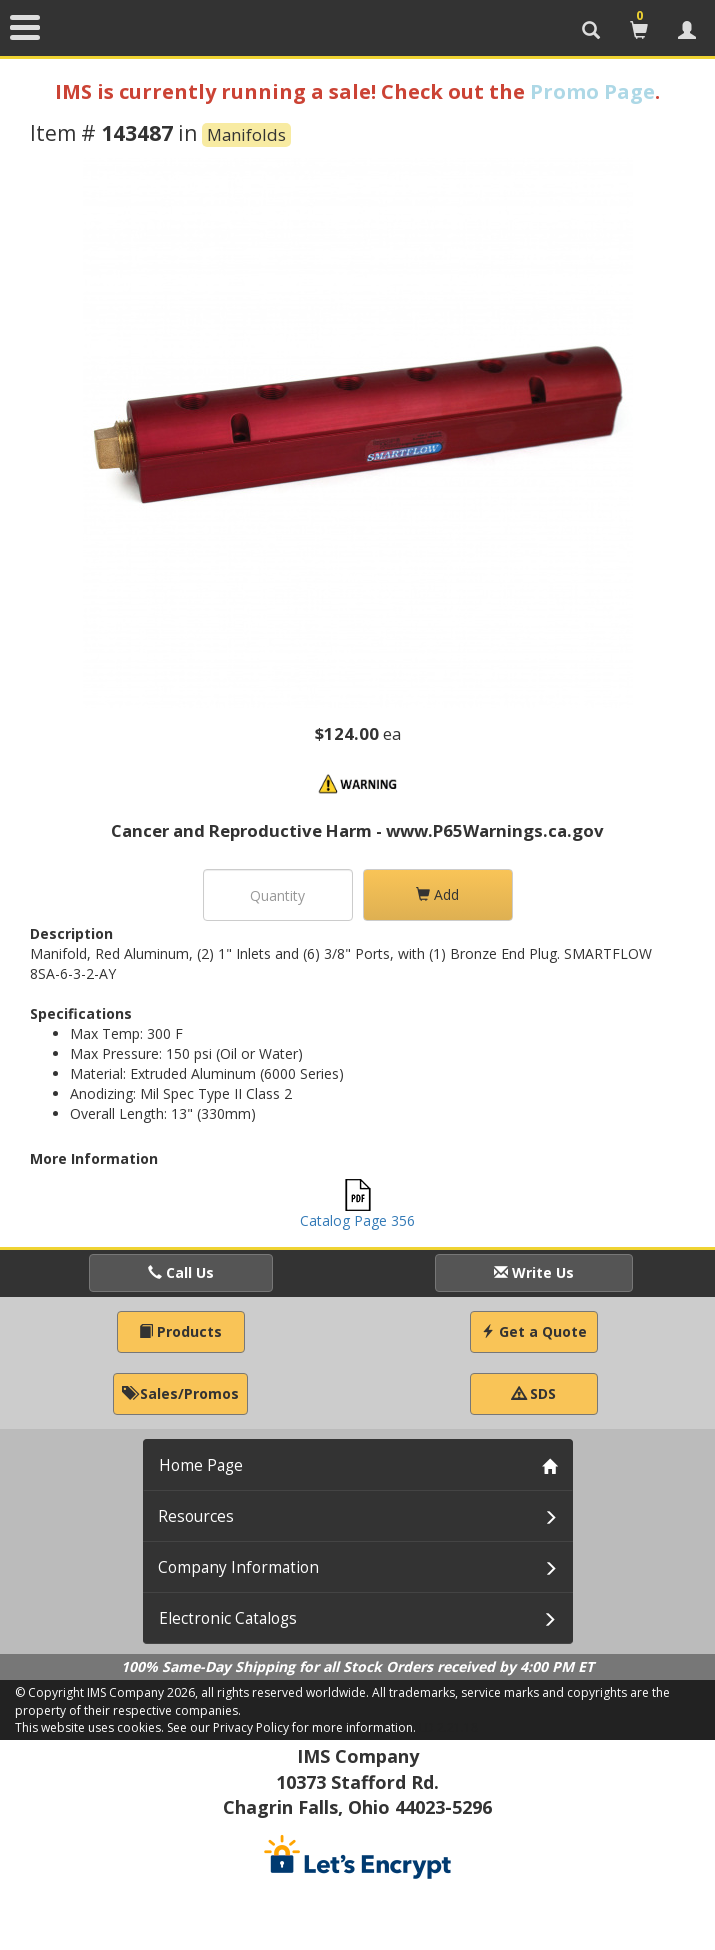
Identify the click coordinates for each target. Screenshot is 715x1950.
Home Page (201, 1465)
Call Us (181, 1272)
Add (437, 894)
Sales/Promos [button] (180, 1393)
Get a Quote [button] (534, 1331)
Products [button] (180, 1331)
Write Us (534, 1272)
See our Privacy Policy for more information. (291, 1727)
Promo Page (592, 91)
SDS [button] (534, 1393)
